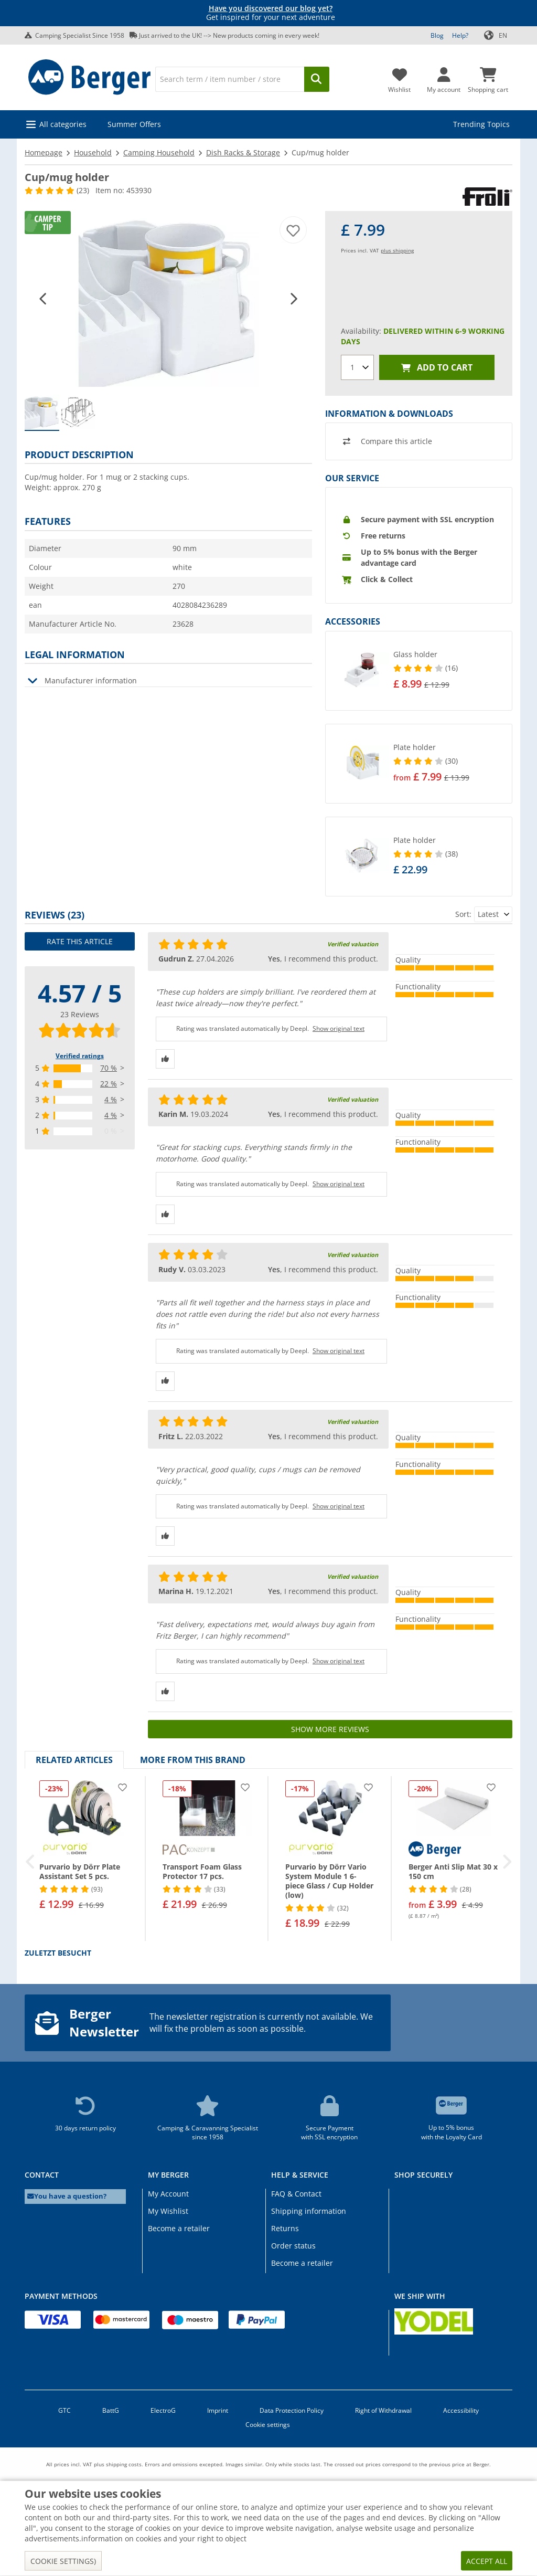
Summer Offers (134, 124)
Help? (460, 35)
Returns (285, 2228)
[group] (42, 413)
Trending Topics (481, 124)
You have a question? (66, 2196)
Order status (293, 2246)
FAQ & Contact (296, 2194)
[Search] (229, 79)
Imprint (217, 2410)
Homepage (43, 152)
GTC (64, 2410)
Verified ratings (80, 1055)
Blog (437, 35)
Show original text (338, 1028)
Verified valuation (352, 944)
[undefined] (450, 670)
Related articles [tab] (74, 1760)
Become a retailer (179, 2228)
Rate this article (80, 941)
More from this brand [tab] (192, 1760)
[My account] (443, 77)
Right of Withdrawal (383, 2410)
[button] (44, 298)
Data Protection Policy (292, 2410)
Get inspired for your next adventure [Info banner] (270, 13)
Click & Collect (387, 579)
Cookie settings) (63, 2561)
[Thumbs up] (165, 1059)
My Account (168, 2194)
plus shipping (397, 250)
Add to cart (436, 368)
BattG (110, 2410)
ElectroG (163, 2410)
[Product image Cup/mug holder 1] (168, 299)
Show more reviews (330, 1729)
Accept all (486, 2561)
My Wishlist (168, 2211)
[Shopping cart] (488, 77)
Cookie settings (267, 2424)
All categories (63, 124)
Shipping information (308, 2211)
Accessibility (461, 2410)
